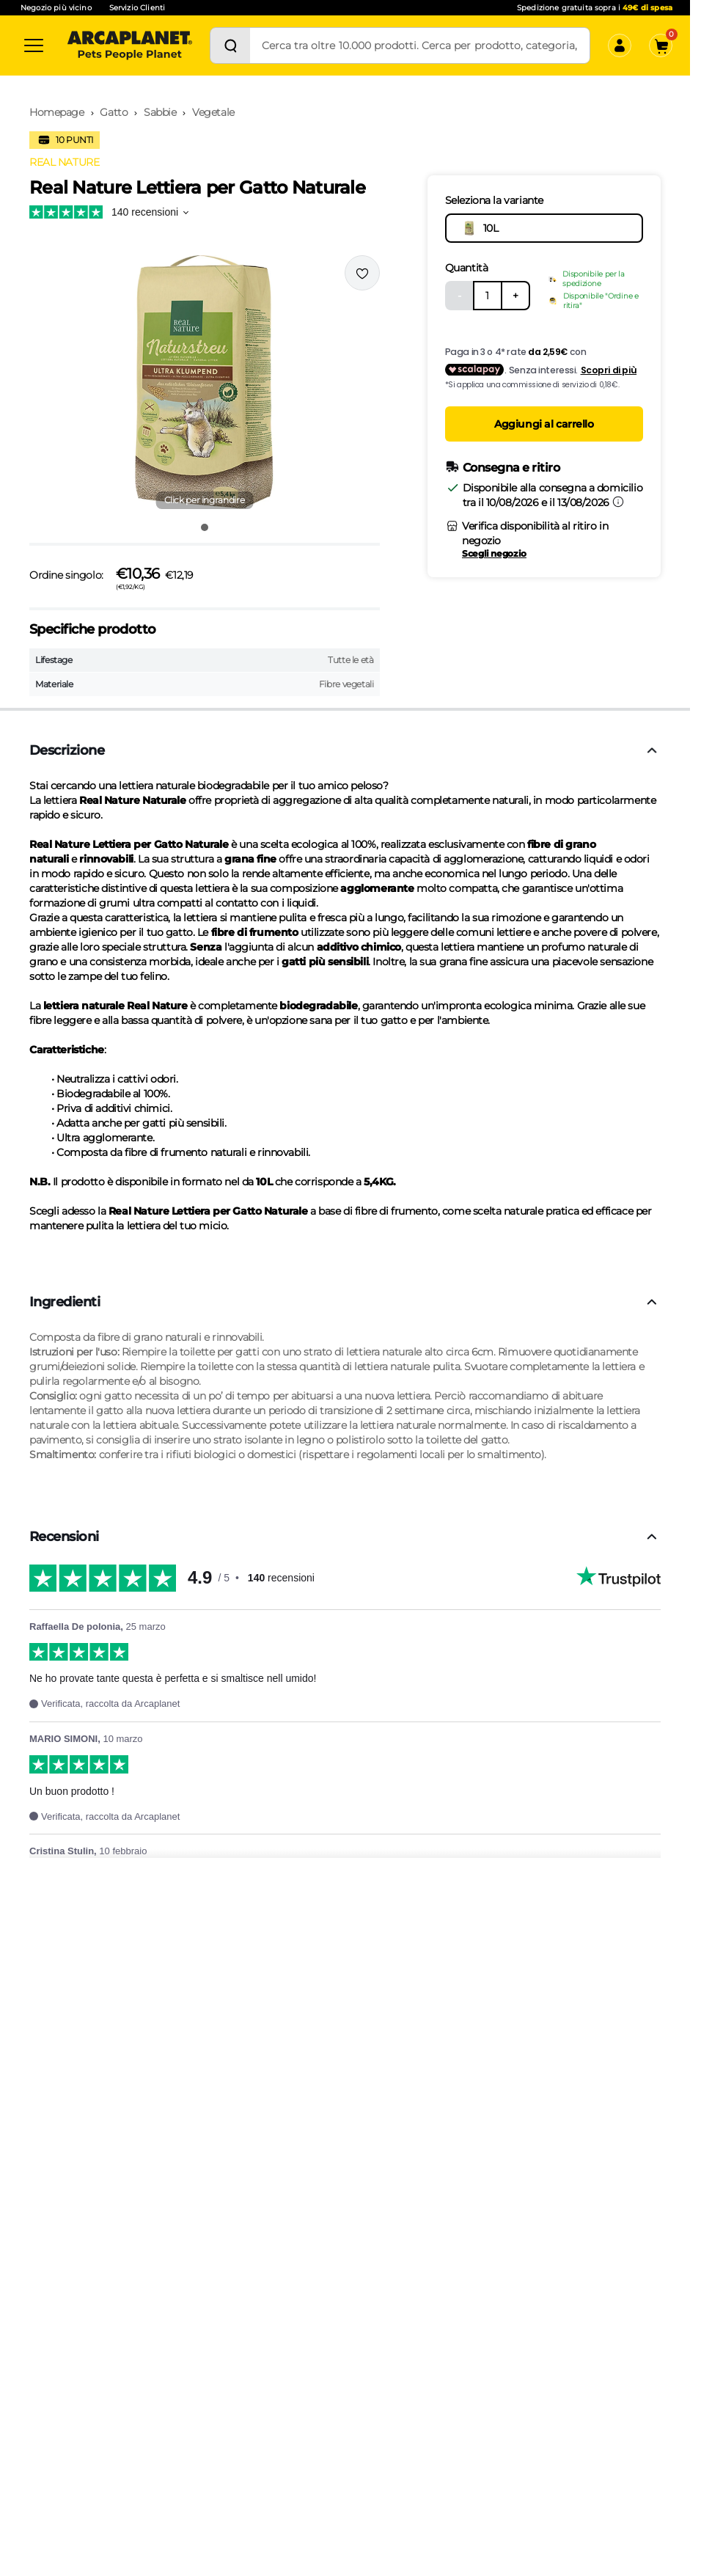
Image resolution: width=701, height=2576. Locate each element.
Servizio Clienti (137, 7)
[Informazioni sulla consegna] (618, 502)
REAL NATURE (64, 162)
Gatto (114, 112)
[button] (204, 383)
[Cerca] (230, 45)
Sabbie (160, 112)
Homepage (56, 112)
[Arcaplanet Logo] (129, 45)
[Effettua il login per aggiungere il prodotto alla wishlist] (362, 272)
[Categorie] (34, 45)
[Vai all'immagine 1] (204, 527)
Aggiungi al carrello (544, 424)
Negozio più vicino (56, 7)
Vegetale (213, 112)
